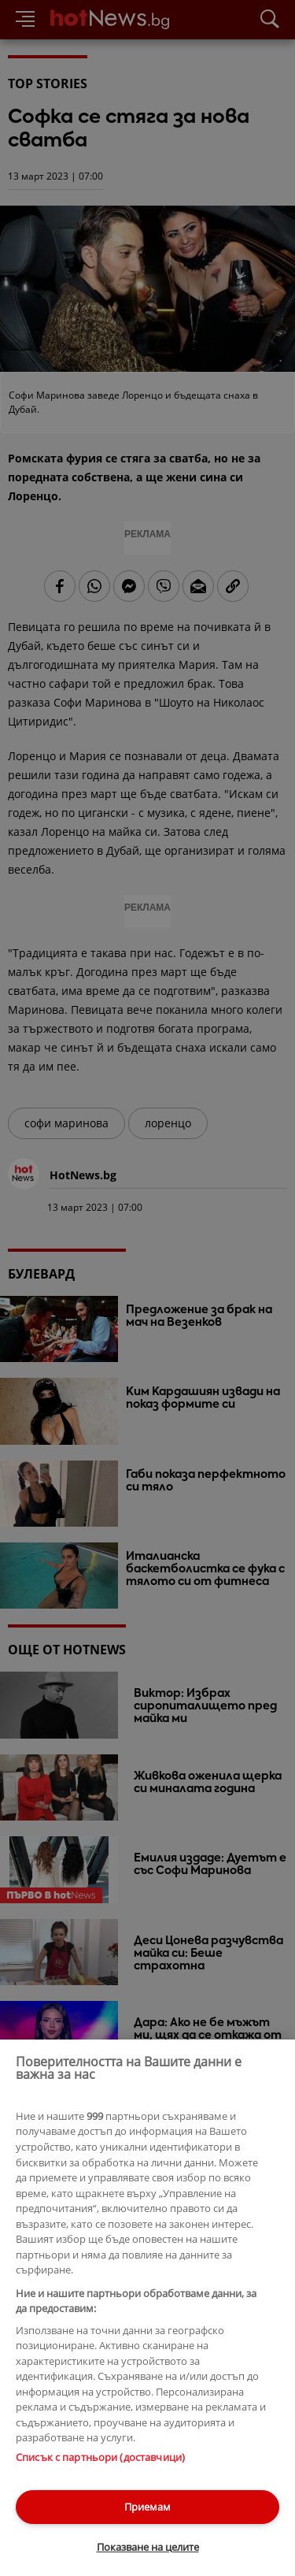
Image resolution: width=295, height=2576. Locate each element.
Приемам (147, 2507)
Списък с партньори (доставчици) (100, 2457)
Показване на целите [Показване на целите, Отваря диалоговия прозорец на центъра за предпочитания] (148, 2547)
